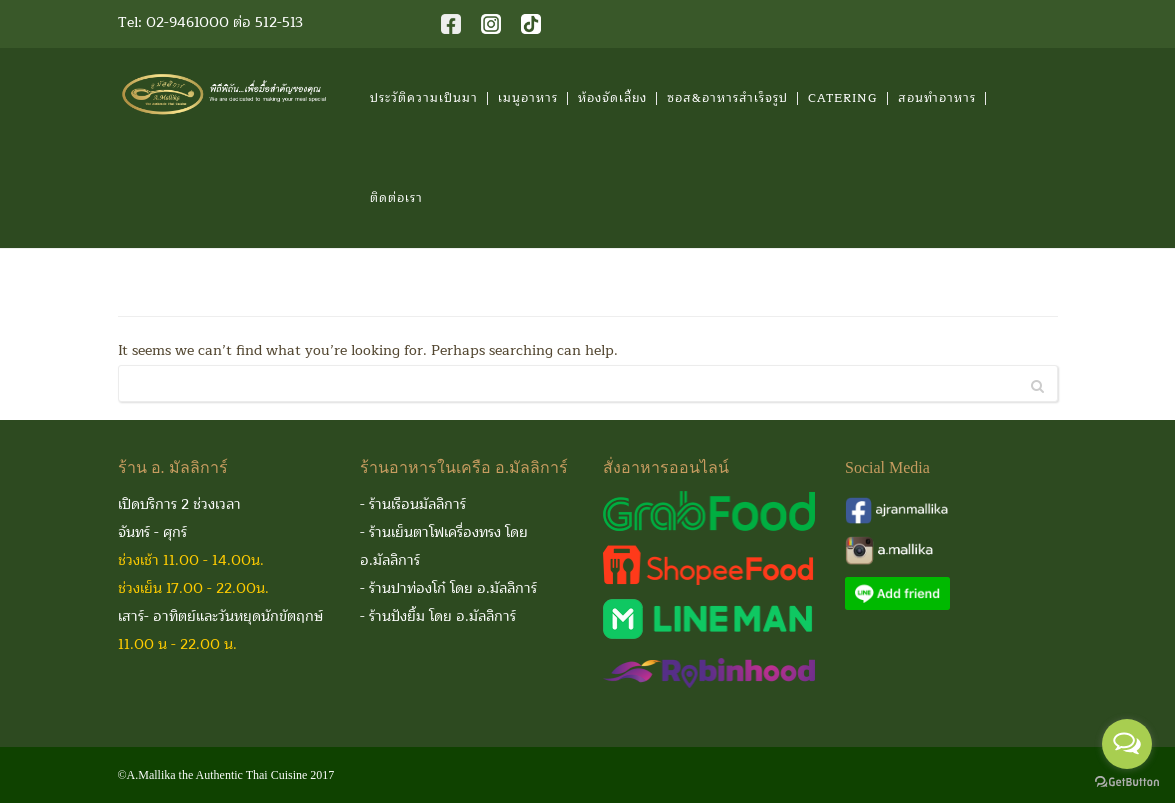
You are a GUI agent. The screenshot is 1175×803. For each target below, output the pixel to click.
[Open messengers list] (1127, 744)
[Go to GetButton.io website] (1127, 782)
